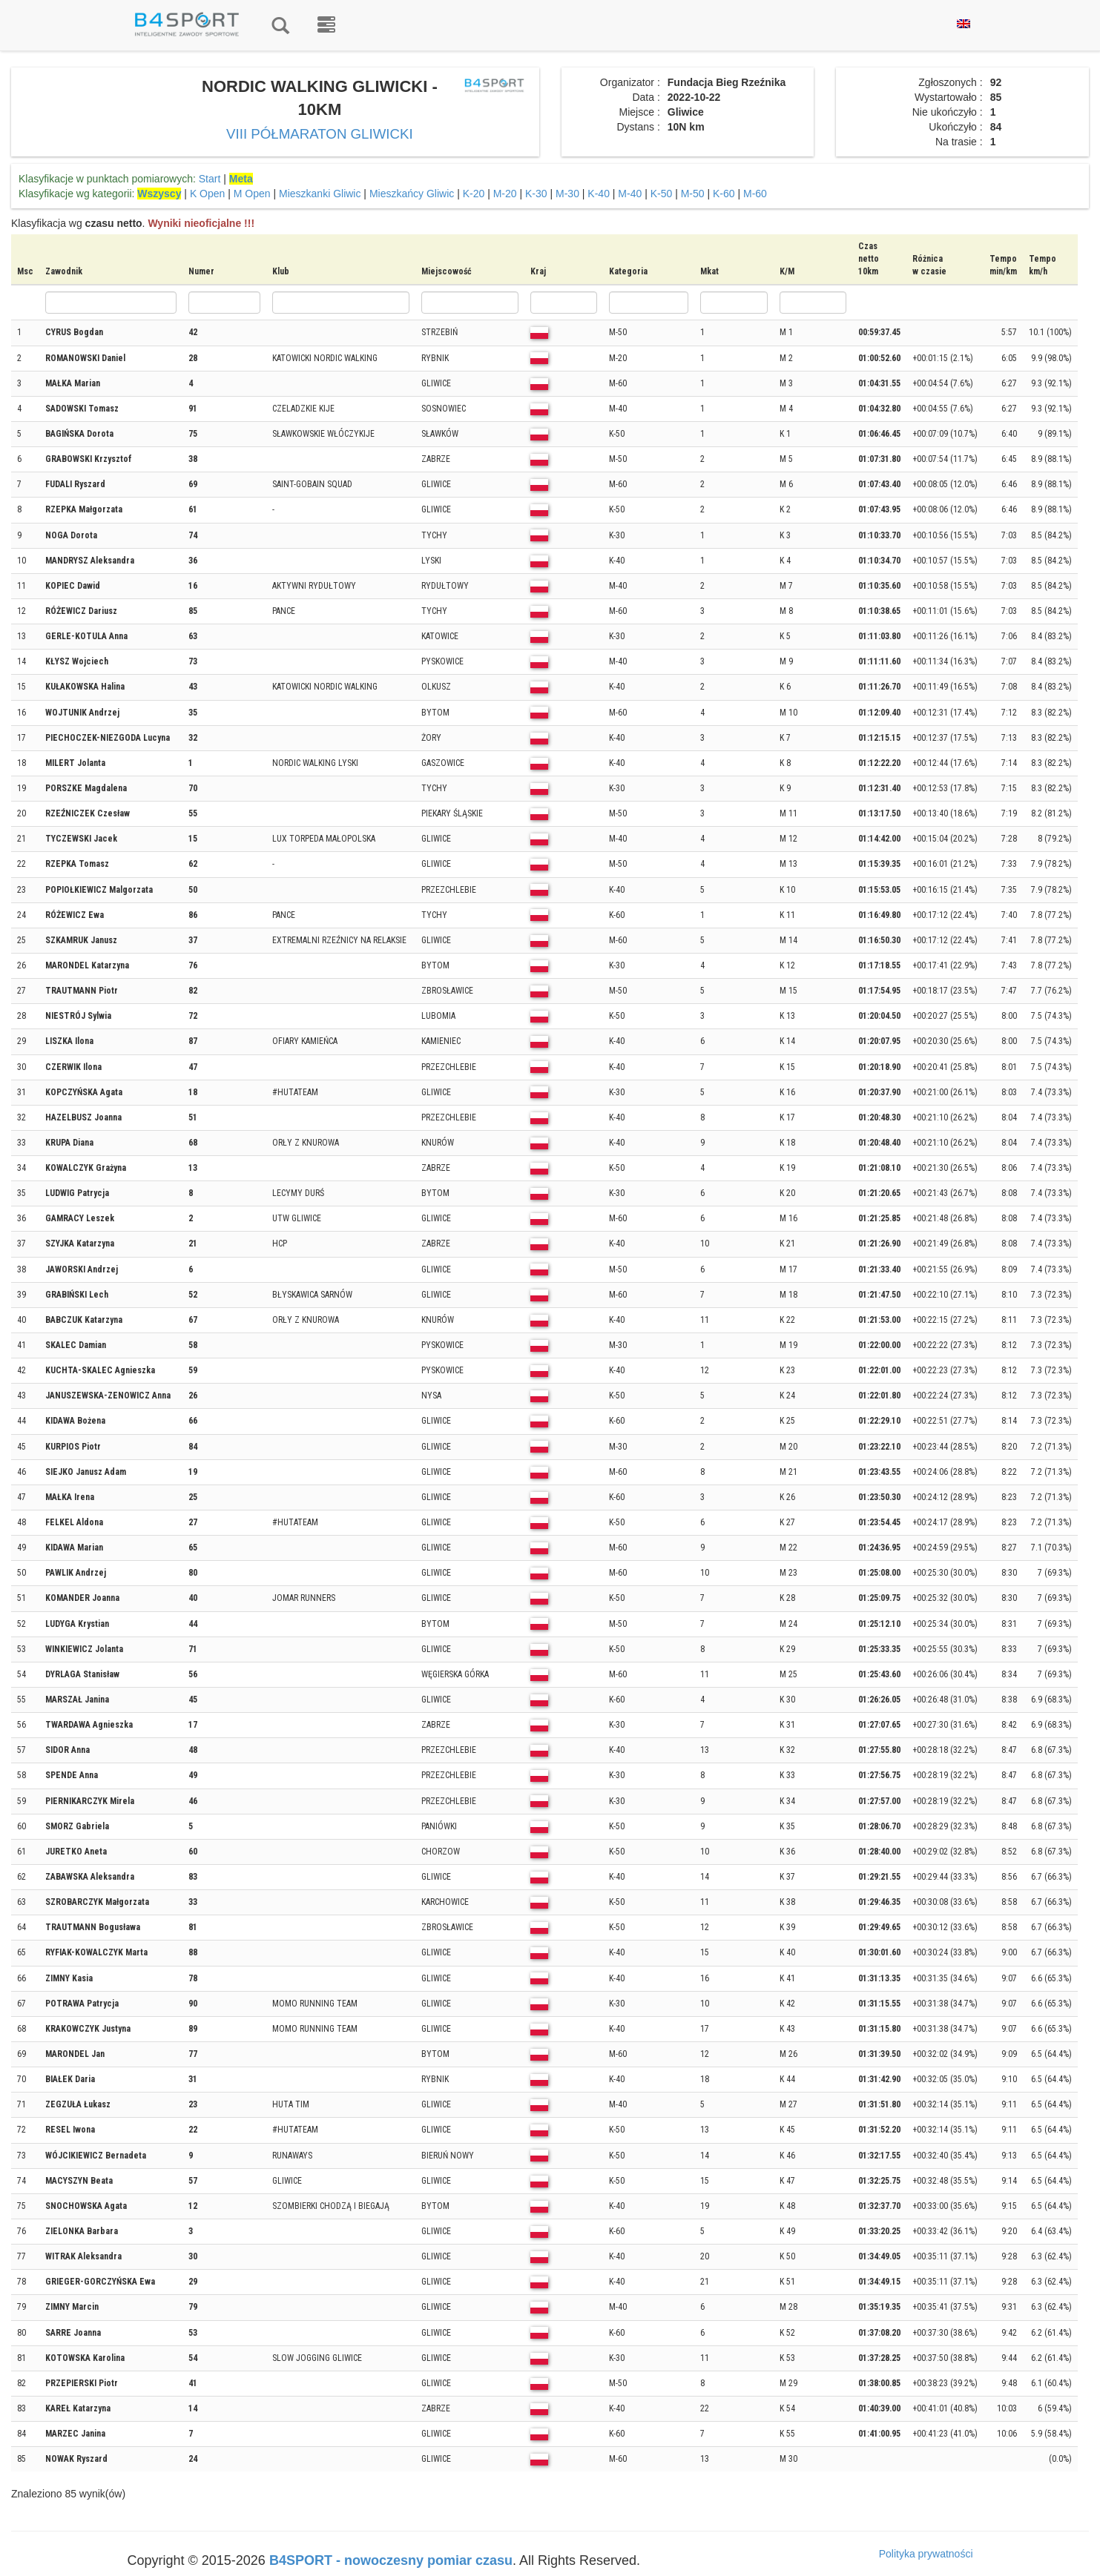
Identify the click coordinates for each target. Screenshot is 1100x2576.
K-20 (474, 193)
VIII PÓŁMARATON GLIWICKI (319, 134)
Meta (241, 179)
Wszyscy (159, 193)
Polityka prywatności (926, 2554)
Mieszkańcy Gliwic (411, 193)
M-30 (567, 193)
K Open (207, 193)
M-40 (630, 193)
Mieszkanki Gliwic (319, 193)
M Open (252, 193)
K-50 (662, 193)
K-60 (724, 193)
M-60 (755, 193)
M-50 (693, 193)
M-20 (505, 193)
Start (210, 179)
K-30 (536, 193)
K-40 (598, 193)
